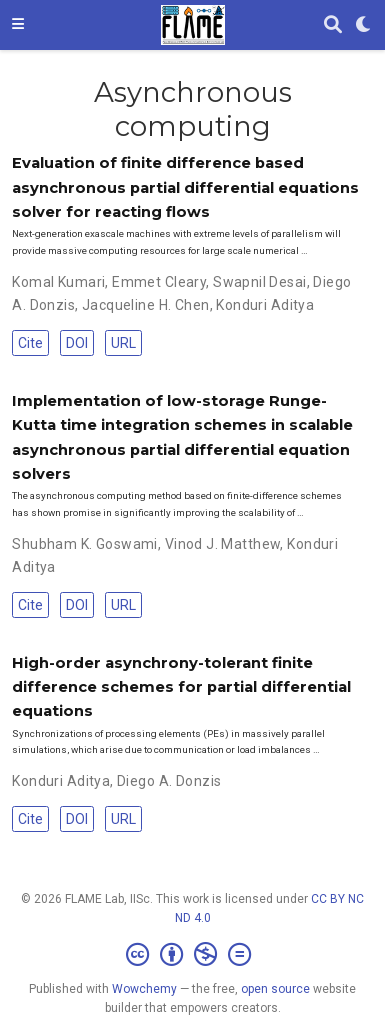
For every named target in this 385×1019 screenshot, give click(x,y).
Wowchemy (144, 989)
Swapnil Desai (259, 282)
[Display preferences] (364, 25)
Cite (30, 343)
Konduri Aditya (265, 305)
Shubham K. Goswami (85, 544)
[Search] (333, 25)
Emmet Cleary (159, 282)
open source (275, 989)
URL (123, 343)
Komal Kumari (58, 282)
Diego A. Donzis (169, 781)
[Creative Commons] (192, 955)
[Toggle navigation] (18, 25)
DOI (77, 343)
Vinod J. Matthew (223, 544)
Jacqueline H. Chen (146, 305)
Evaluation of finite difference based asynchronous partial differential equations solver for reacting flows (185, 187)
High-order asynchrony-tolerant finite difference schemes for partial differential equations (181, 687)
